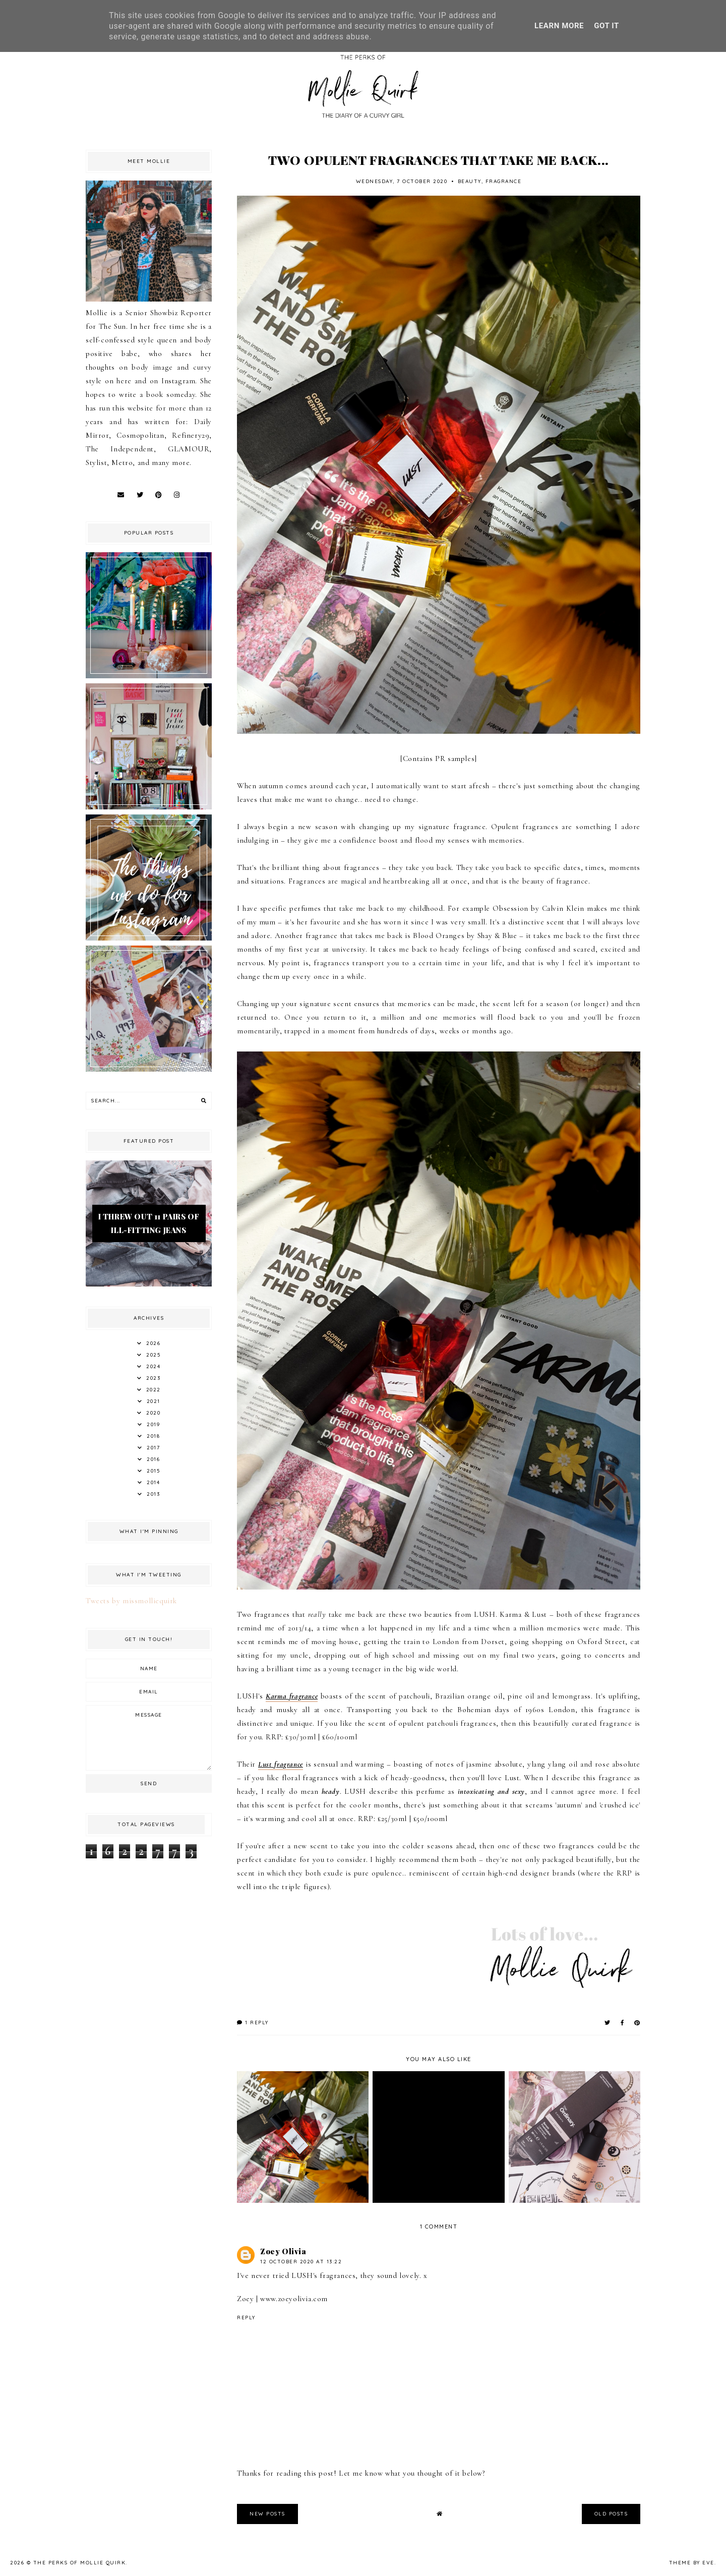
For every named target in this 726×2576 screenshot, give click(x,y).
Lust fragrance (280, 1764)
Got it (606, 25)
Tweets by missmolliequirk (131, 1600)
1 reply (253, 2022)
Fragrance (504, 181)
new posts (267, 2513)
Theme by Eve (691, 2562)
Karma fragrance (292, 1696)
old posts (611, 2513)
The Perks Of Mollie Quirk (79, 2562)
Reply (246, 2317)
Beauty (469, 181)
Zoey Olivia (283, 2251)
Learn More (559, 25)
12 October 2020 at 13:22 (301, 2261)
